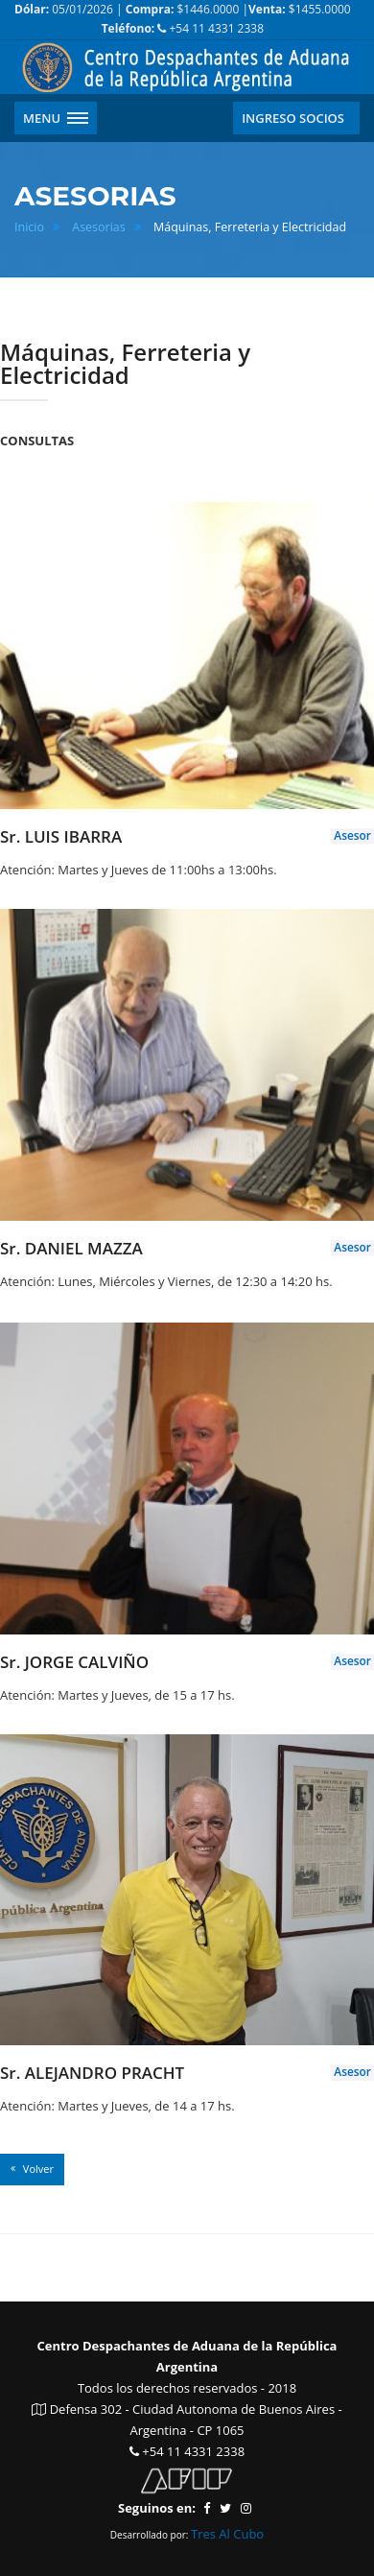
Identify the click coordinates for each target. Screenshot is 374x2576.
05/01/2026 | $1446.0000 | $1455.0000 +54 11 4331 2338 (182, 18)
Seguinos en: (157, 2507)
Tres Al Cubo (227, 2533)
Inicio (29, 227)
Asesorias (99, 227)
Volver (32, 2168)
